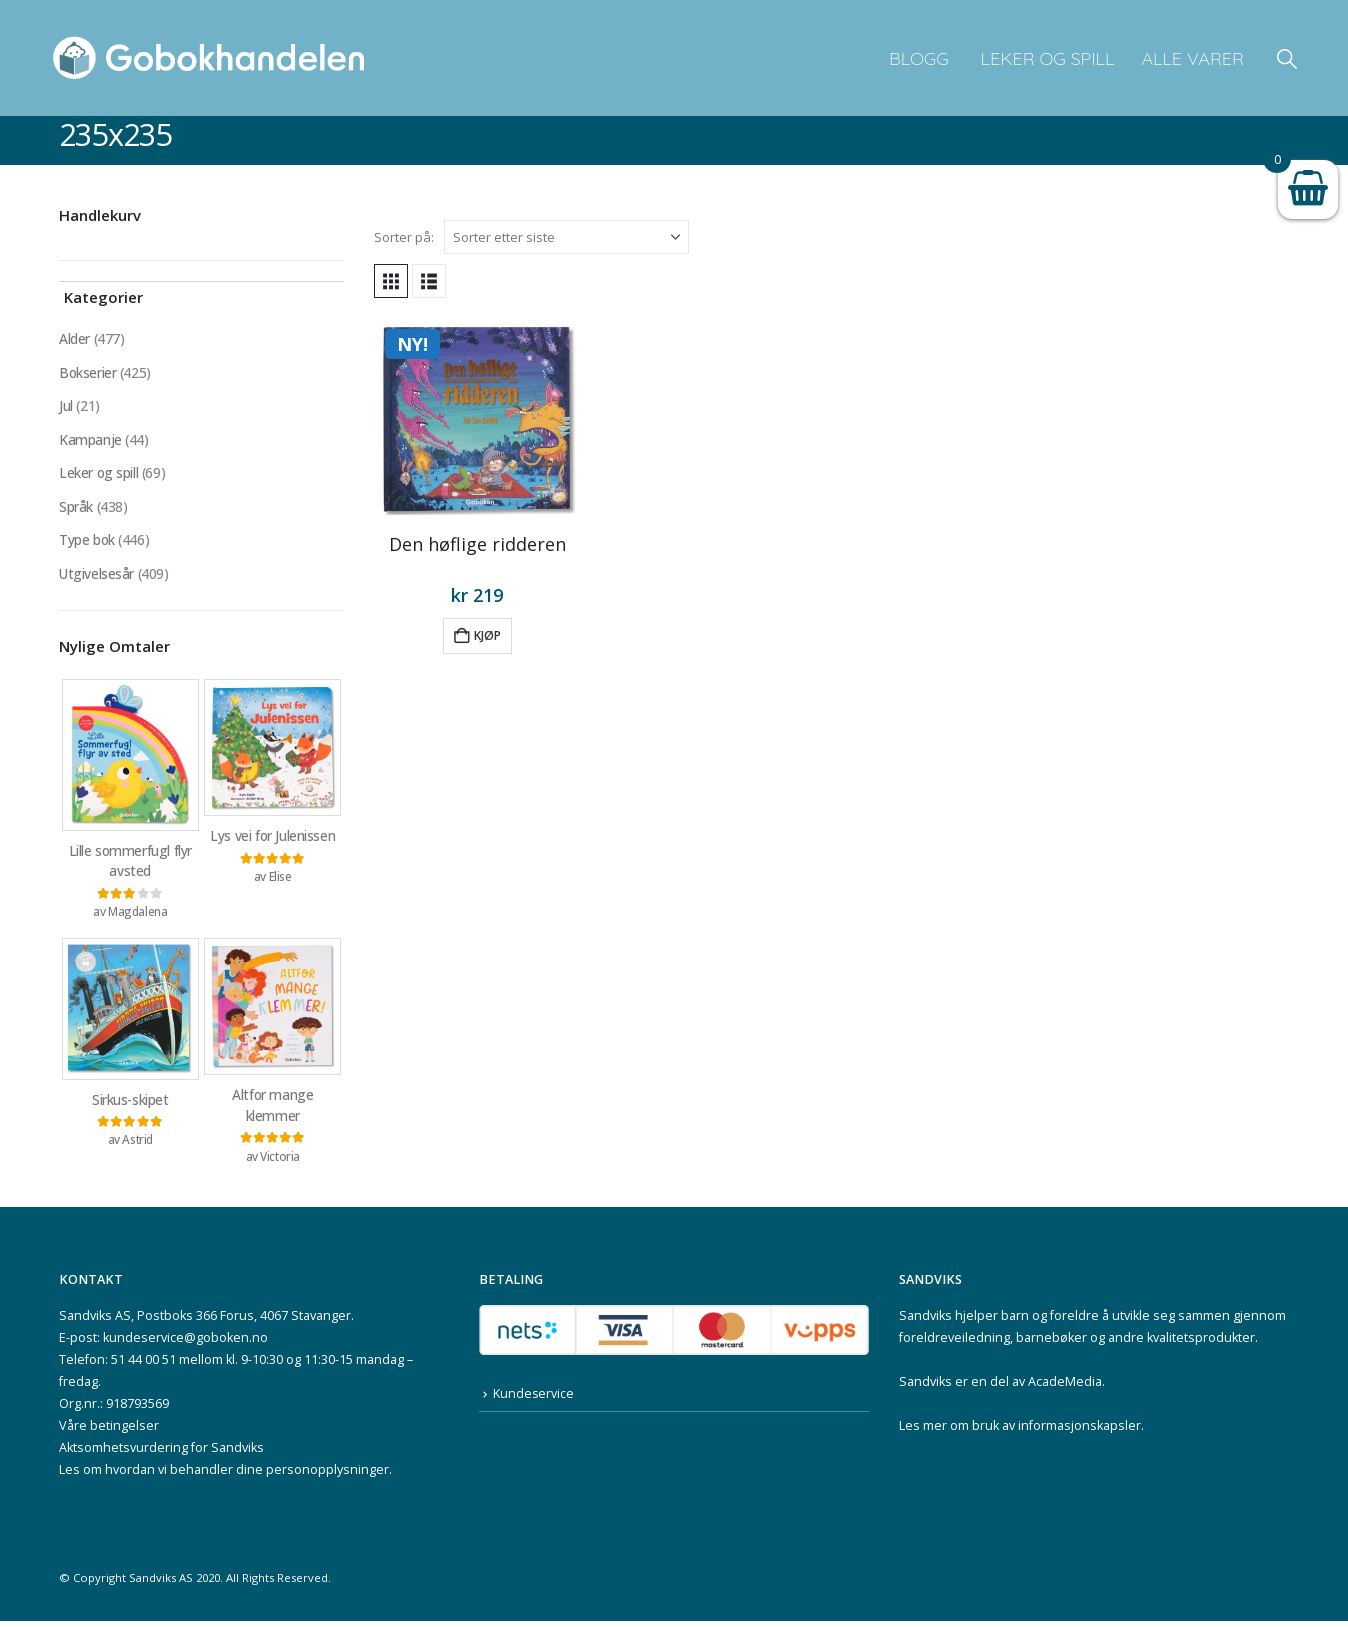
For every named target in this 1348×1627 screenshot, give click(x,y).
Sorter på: (404, 237)
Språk (76, 508)
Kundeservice (534, 1400)
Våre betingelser (109, 1431)
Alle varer (1192, 58)
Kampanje (90, 440)
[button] (1287, 58)
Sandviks (925, 1321)
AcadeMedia (1065, 1387)
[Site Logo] (209, 58)
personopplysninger (327, 1475)
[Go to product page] (477, 418)
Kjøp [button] (487, 635)
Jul (66, 406)
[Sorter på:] (566, 237)
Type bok (87, 542)
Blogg (919, 58)
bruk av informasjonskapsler (1056, 1431)
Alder (74, 338)
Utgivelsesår (97, 576)
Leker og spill (1045, 58)
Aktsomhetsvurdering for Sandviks (161, 1453)
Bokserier (88, 372)
